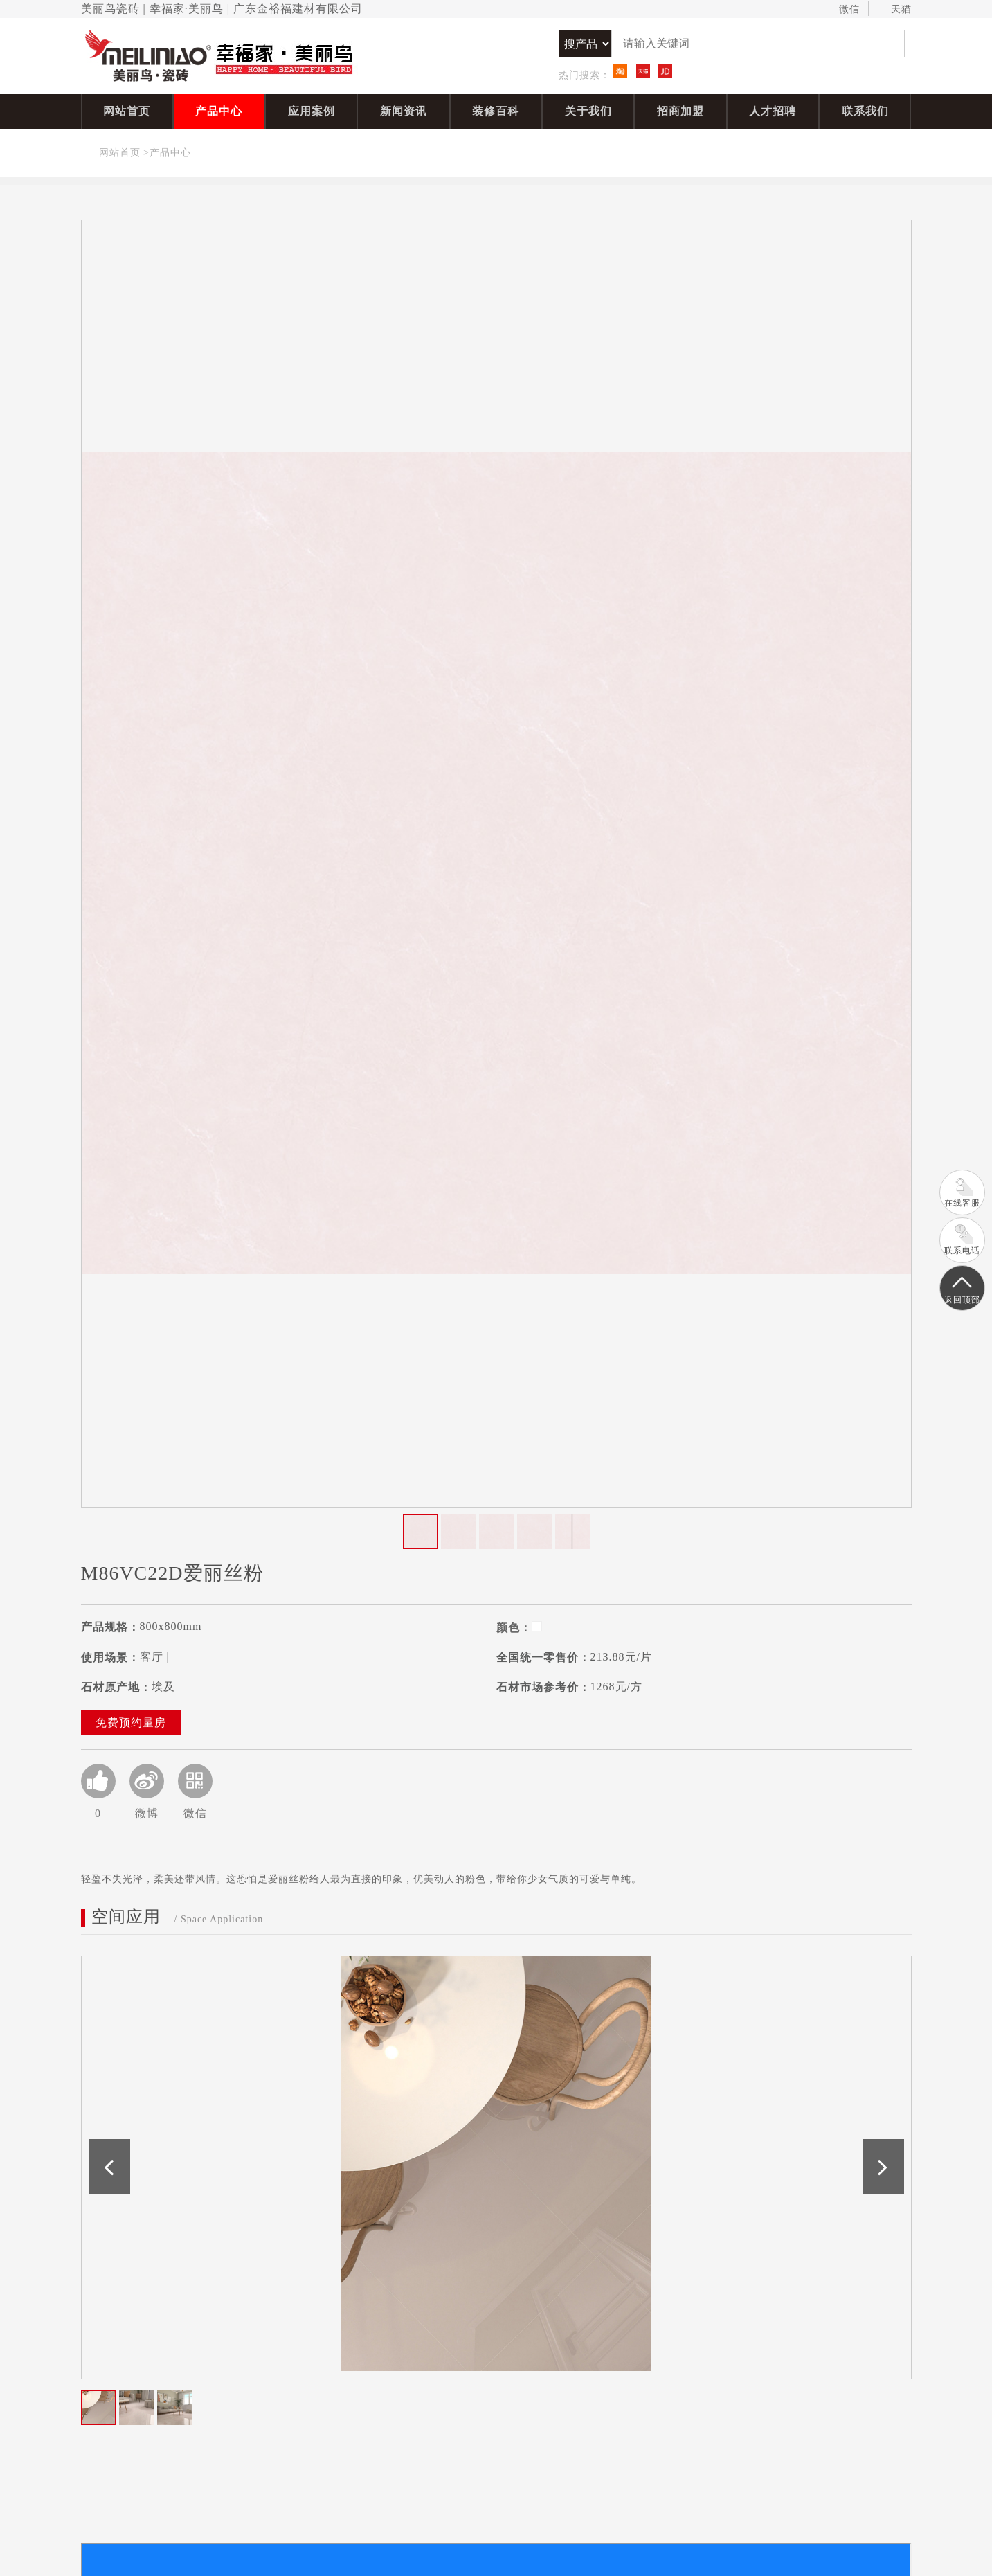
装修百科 (495, 111)
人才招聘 (772, 111)
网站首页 (126, 111)
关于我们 (588, 111)
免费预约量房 (131, 1722)
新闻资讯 (403, 111)
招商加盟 (680, 111)
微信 (843, 9)
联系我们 (865, 111)
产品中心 (218, 111)
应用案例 (311, 111)
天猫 (895, 9)
